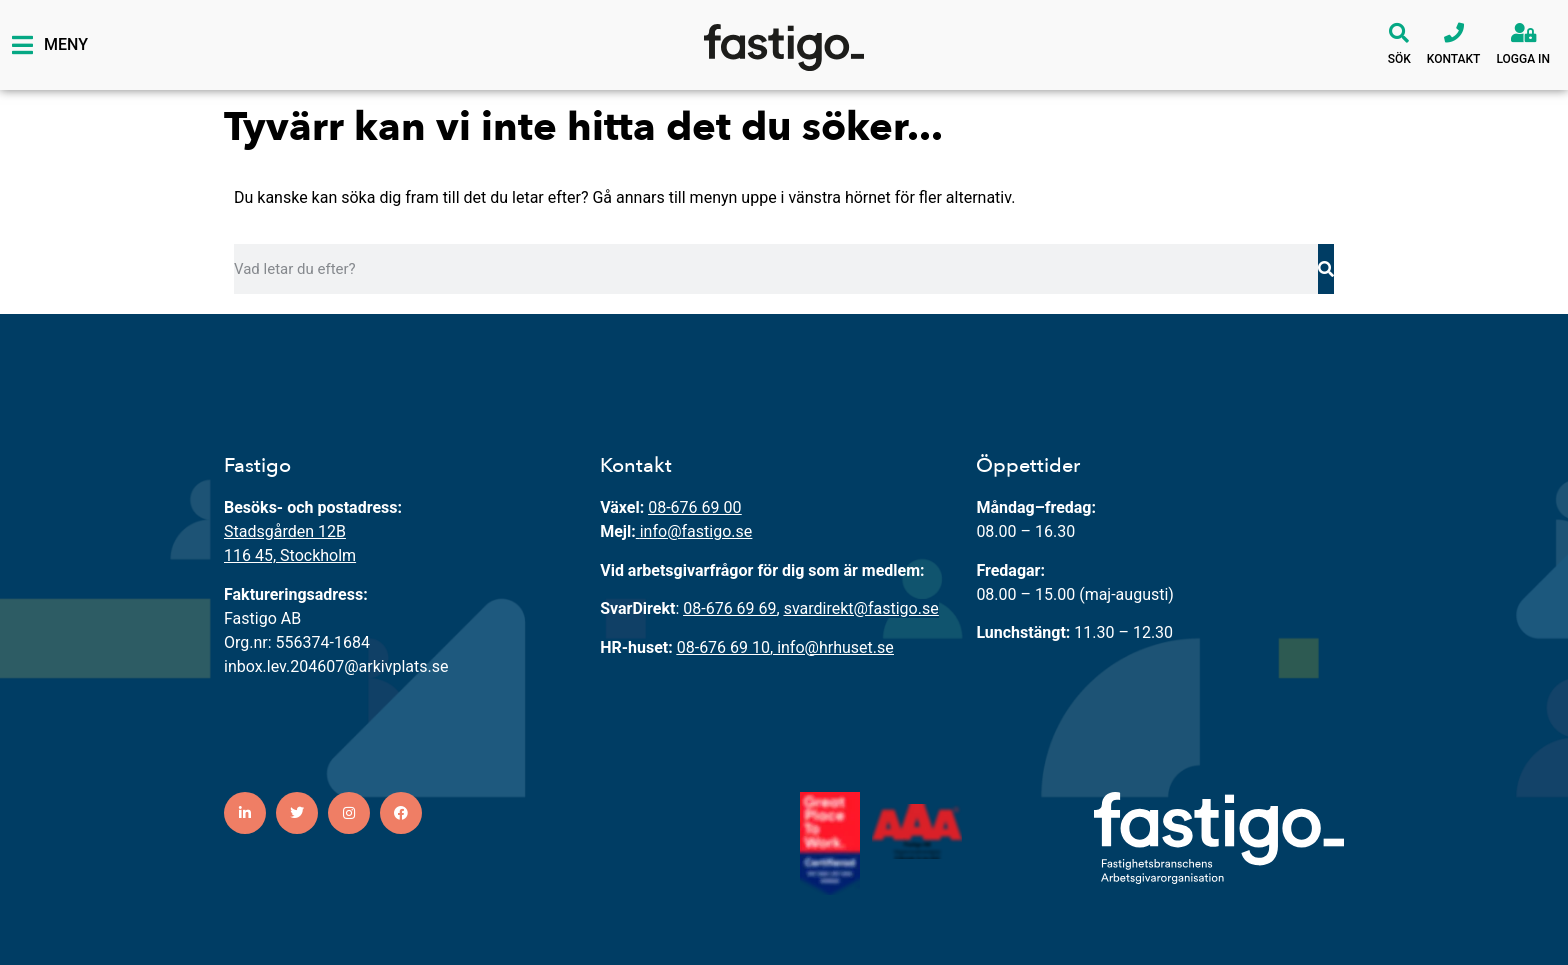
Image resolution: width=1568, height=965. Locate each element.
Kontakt (1454, 59)
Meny (66, 44)
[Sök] (1399, 33)
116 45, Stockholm (290, 555)
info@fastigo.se (696, 531)
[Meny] (22, 45)
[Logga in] (1523, 33)
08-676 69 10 (723, 647)
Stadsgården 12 (280, 531)
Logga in (1523, 59)
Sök (1399, 59)
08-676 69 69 (729, 608)
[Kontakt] (1454, 33)
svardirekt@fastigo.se (861, 608)
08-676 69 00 (694, 507)
